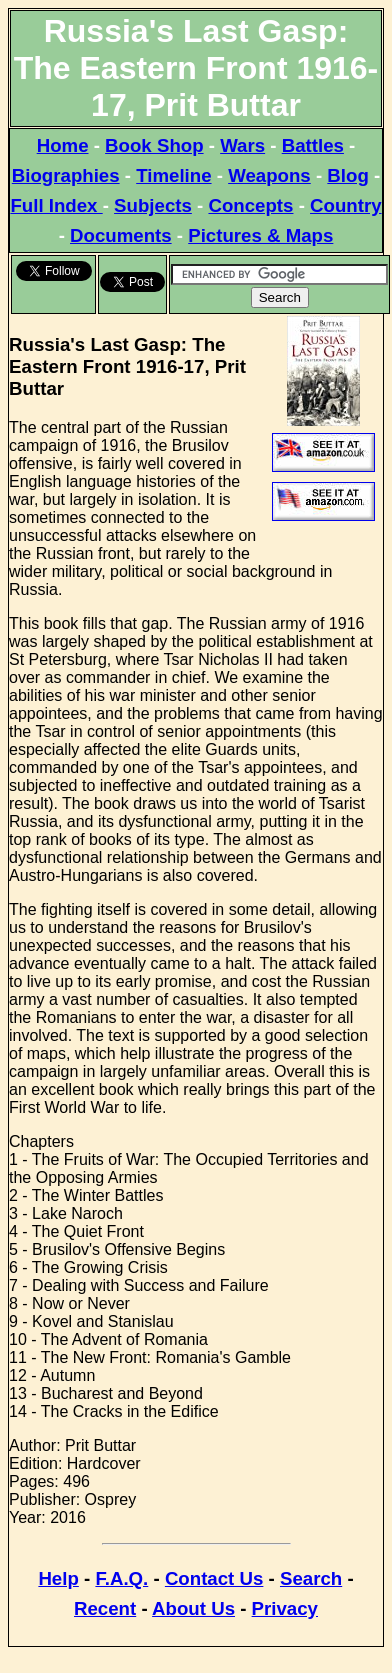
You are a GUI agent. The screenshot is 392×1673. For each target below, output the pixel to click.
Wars (242, 145)
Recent (105, 1608)
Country (346, 205)
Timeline (173, 175)
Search (311, 1578)
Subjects (153, 205)
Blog (347, 175)
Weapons (269, 175)
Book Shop (154, 145)
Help (58, 1578)
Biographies (66, 175)
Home (63, 145)
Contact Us (214, 1578)
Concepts (250, 205)
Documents (121, 235)
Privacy (285, 1608)
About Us (193, 1608)
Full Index (56, 205)
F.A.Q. (121, 1578)
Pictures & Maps (260, 235)
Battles (313, 145)
